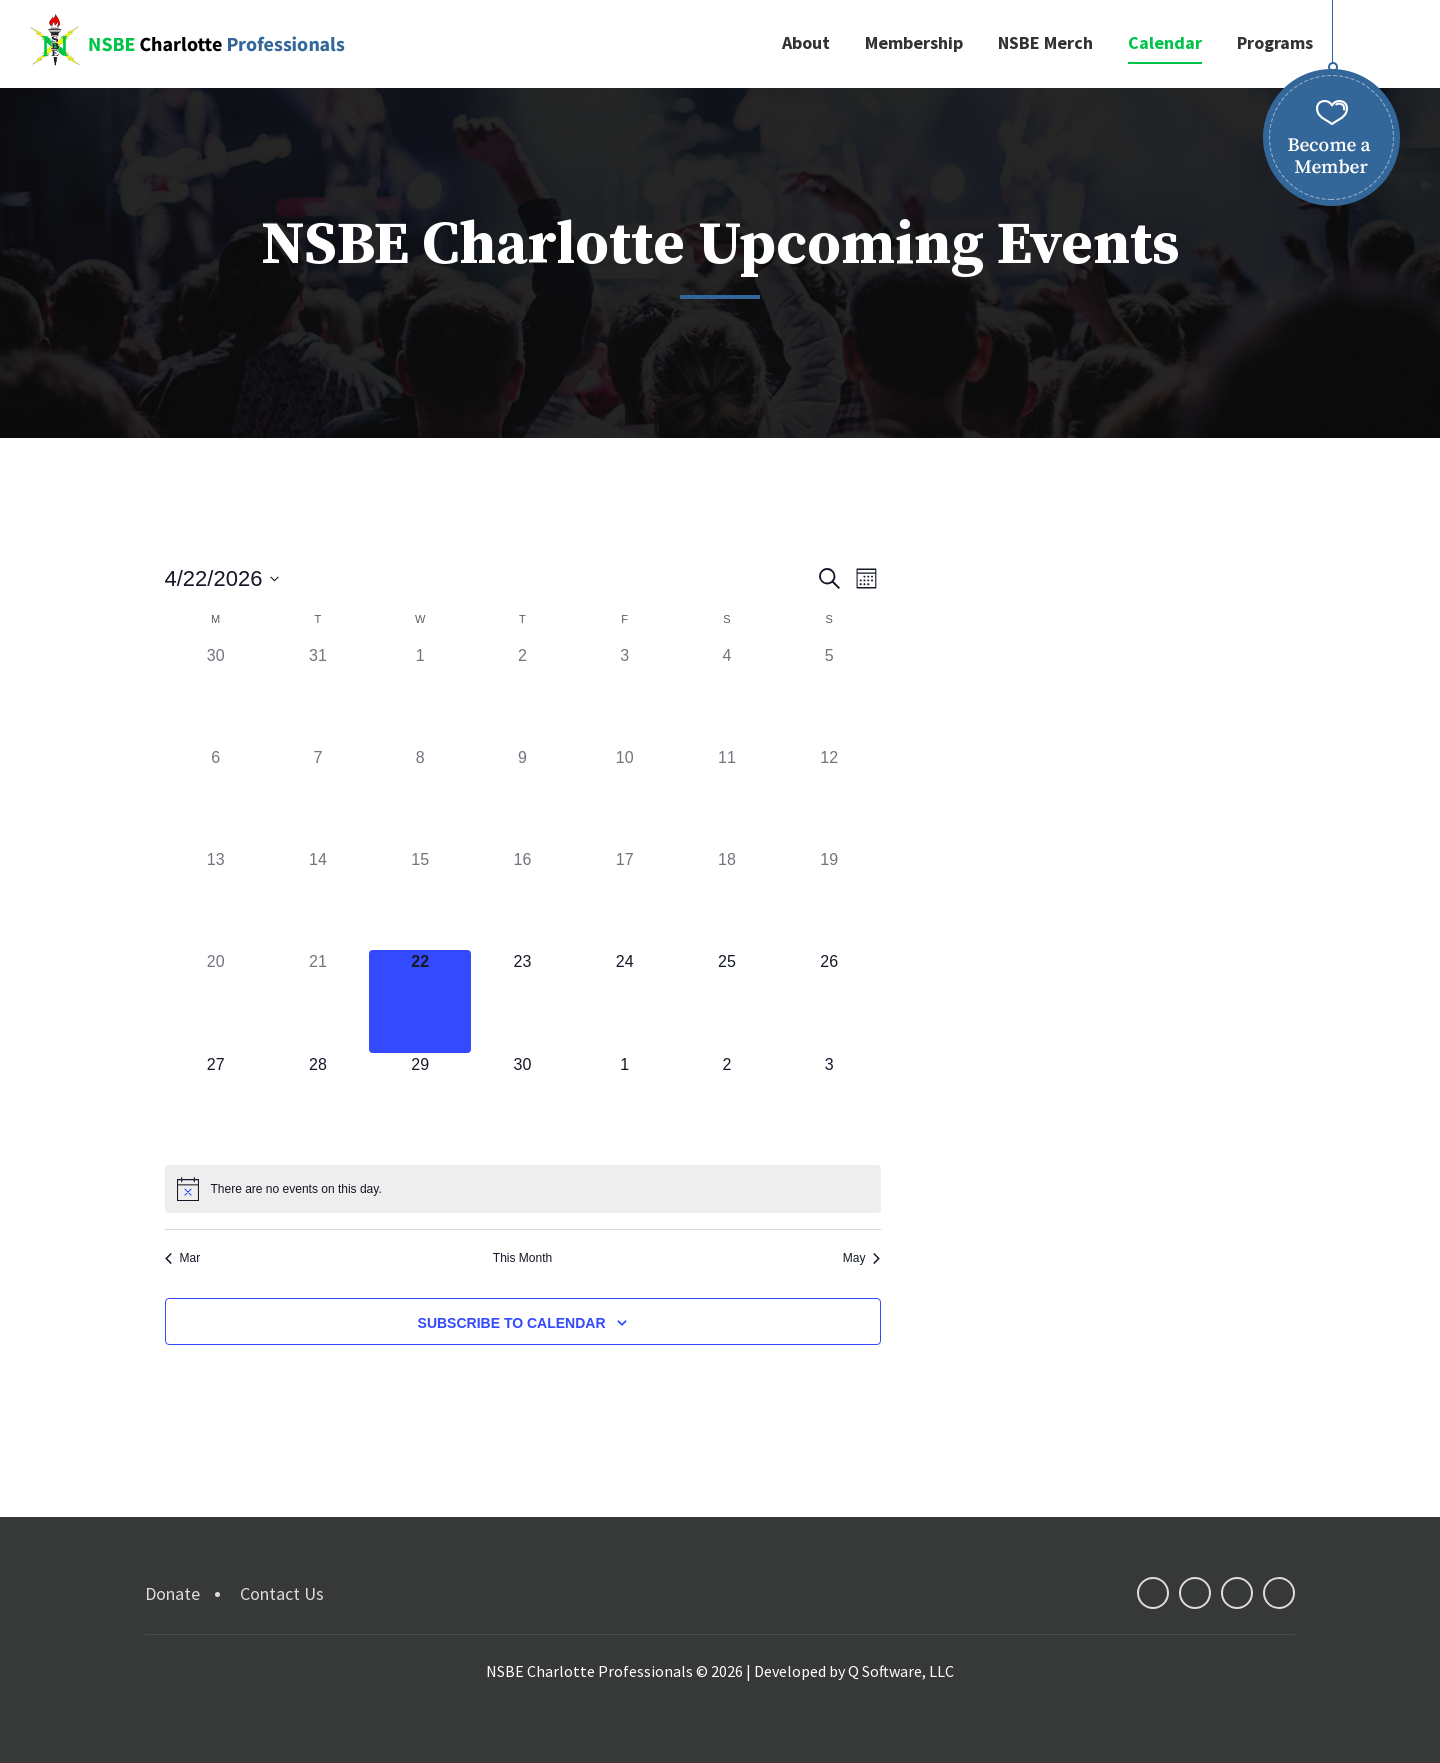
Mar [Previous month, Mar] (183, 1258)
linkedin (1237, 1593)
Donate (172, 1593)
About (806, 42)
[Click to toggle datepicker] (222, 578)
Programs (1275, 42)
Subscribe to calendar (512, 1323)
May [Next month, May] (862, 1258)
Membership (914, 42)
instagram (1279, 1593)
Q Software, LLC (901, 1671)
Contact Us (282, 1593)
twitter (1195, 1593)
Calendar (1165, 42)
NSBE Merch (1045, 42)
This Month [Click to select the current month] (522, 1258)
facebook (1153, 1593)
